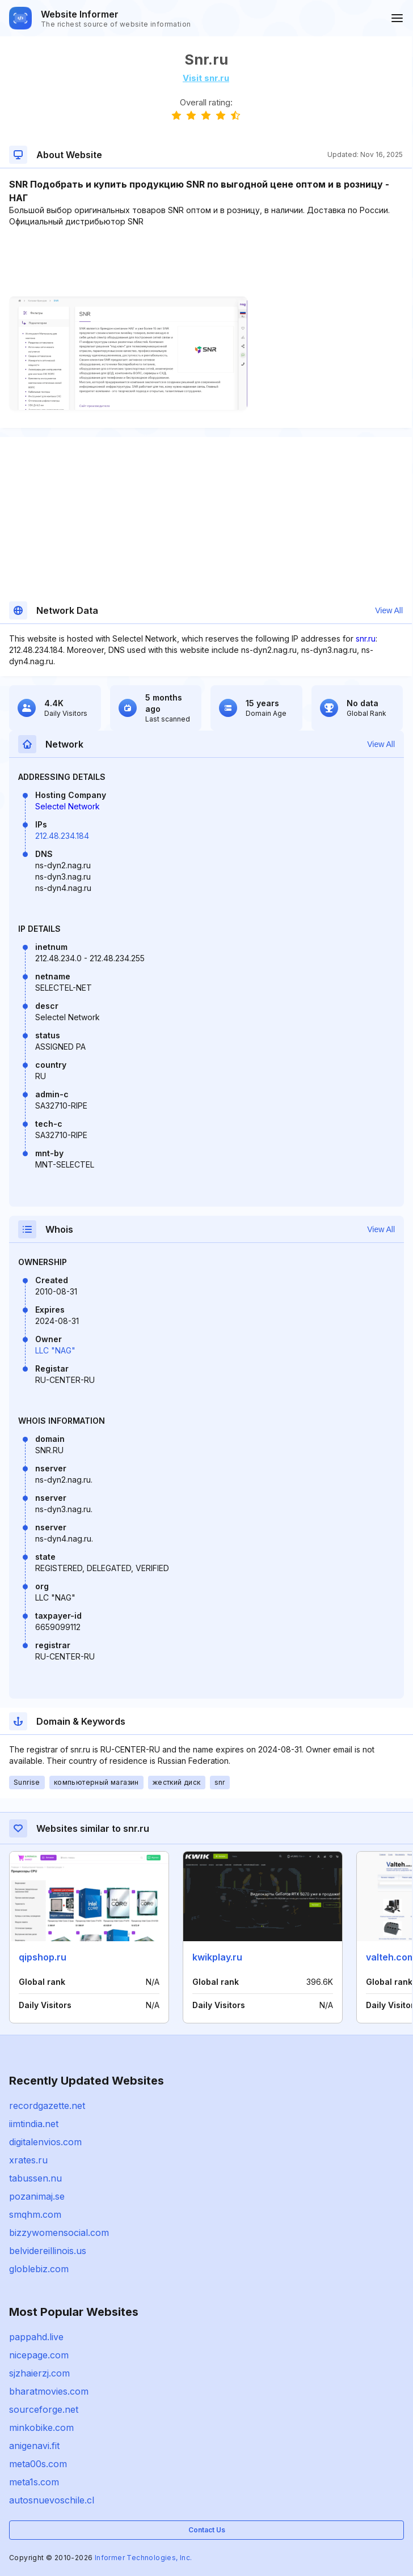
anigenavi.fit (34, 2445)
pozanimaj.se (37, 2196)
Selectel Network (67, 806)
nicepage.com (39, 2355)
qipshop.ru (42, 1957)
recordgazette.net (47, 2105)
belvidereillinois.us (47, 2250)
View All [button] (389, 610)
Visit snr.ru (206, 78)
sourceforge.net (43, 2409)
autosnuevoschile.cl (51, 2500)
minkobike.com (41, 2427)
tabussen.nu (35, 2178)
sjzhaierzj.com (39, 2373)
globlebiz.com (39, 2268)
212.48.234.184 (62, 836)
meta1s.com (34, 2482)
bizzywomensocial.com (59, 2232)
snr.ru (366, 638)
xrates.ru (28, 2160)
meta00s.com (38, 2463)
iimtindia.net (33, 2123)
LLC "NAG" (55, 1350)
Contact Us (206, 2530)
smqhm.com (35, 2214)
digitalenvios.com (45, 2142)
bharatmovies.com (48, 2391)
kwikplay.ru (217, 1957)
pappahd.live (36, 2336)
